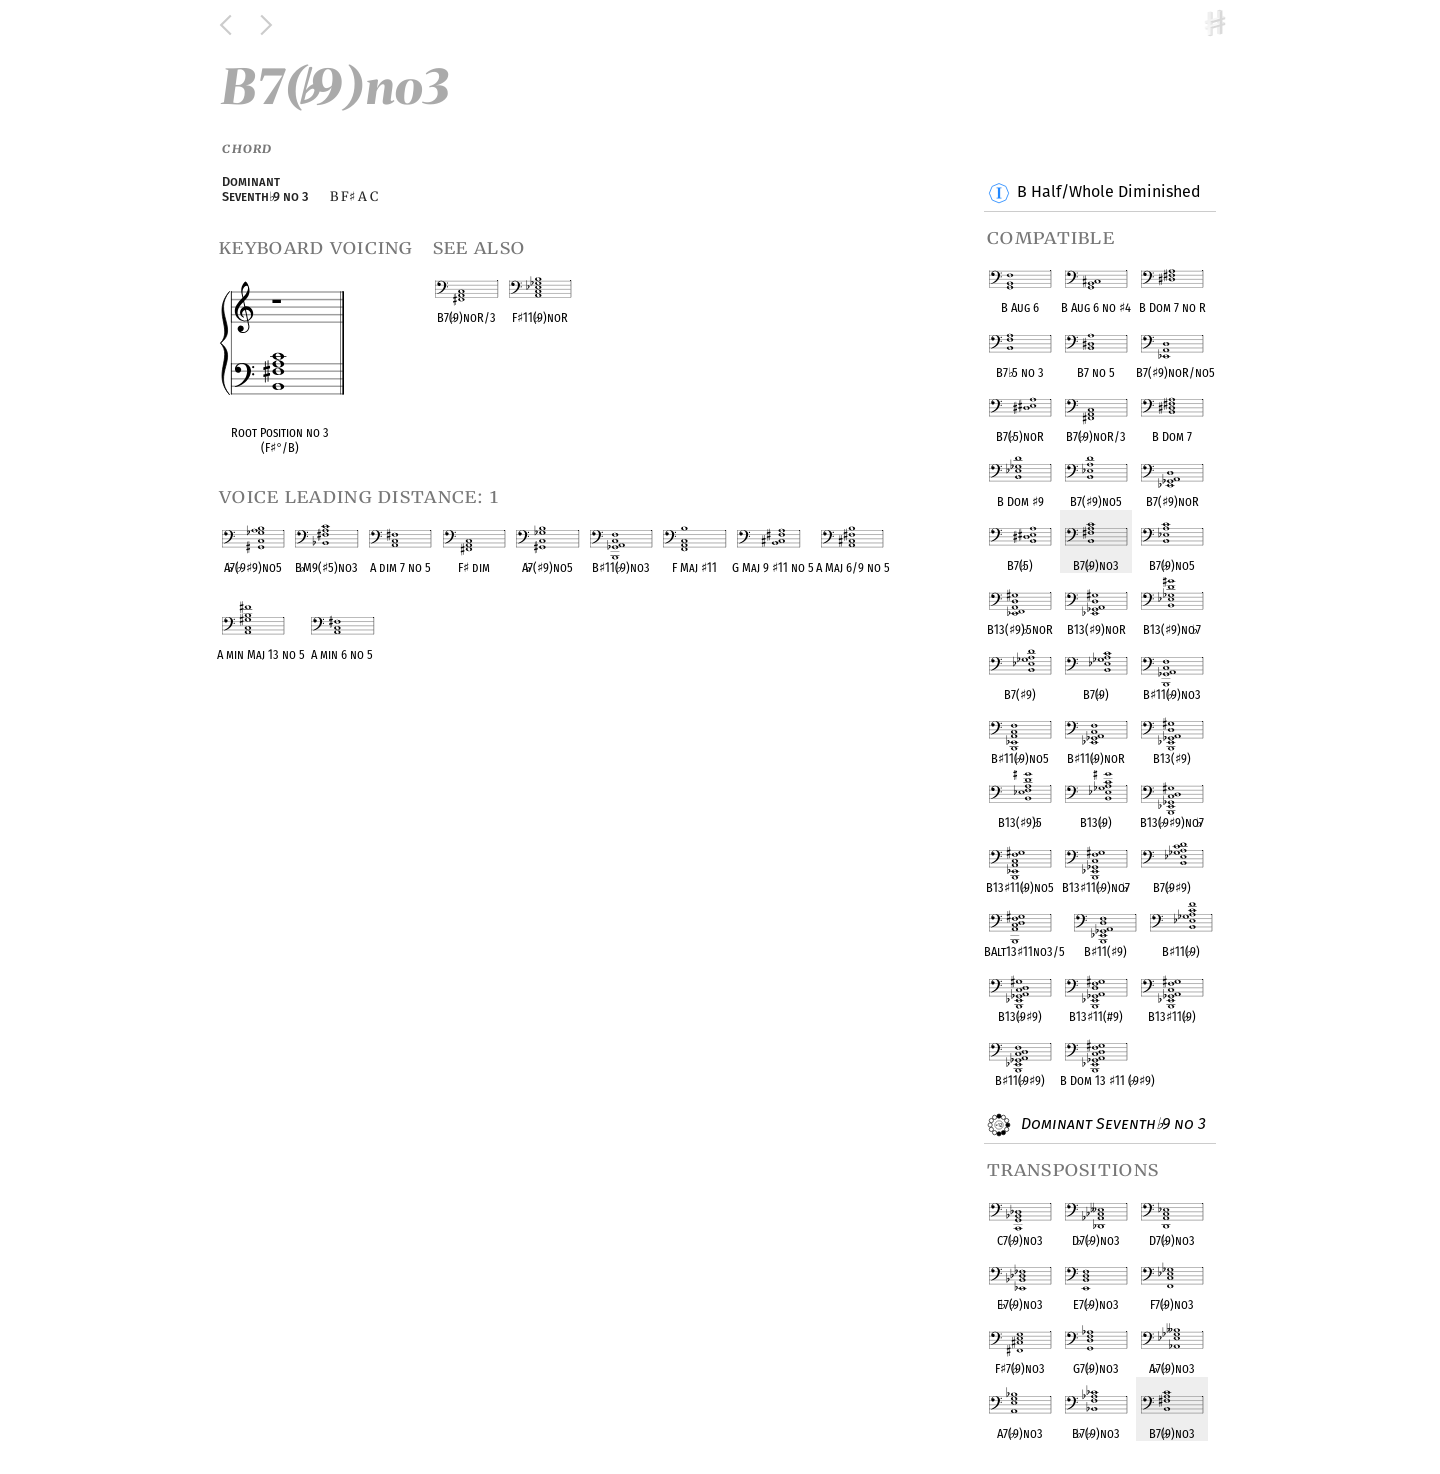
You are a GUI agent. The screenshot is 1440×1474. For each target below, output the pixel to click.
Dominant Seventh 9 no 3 (1111, 1125)
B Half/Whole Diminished (1108, 193)
